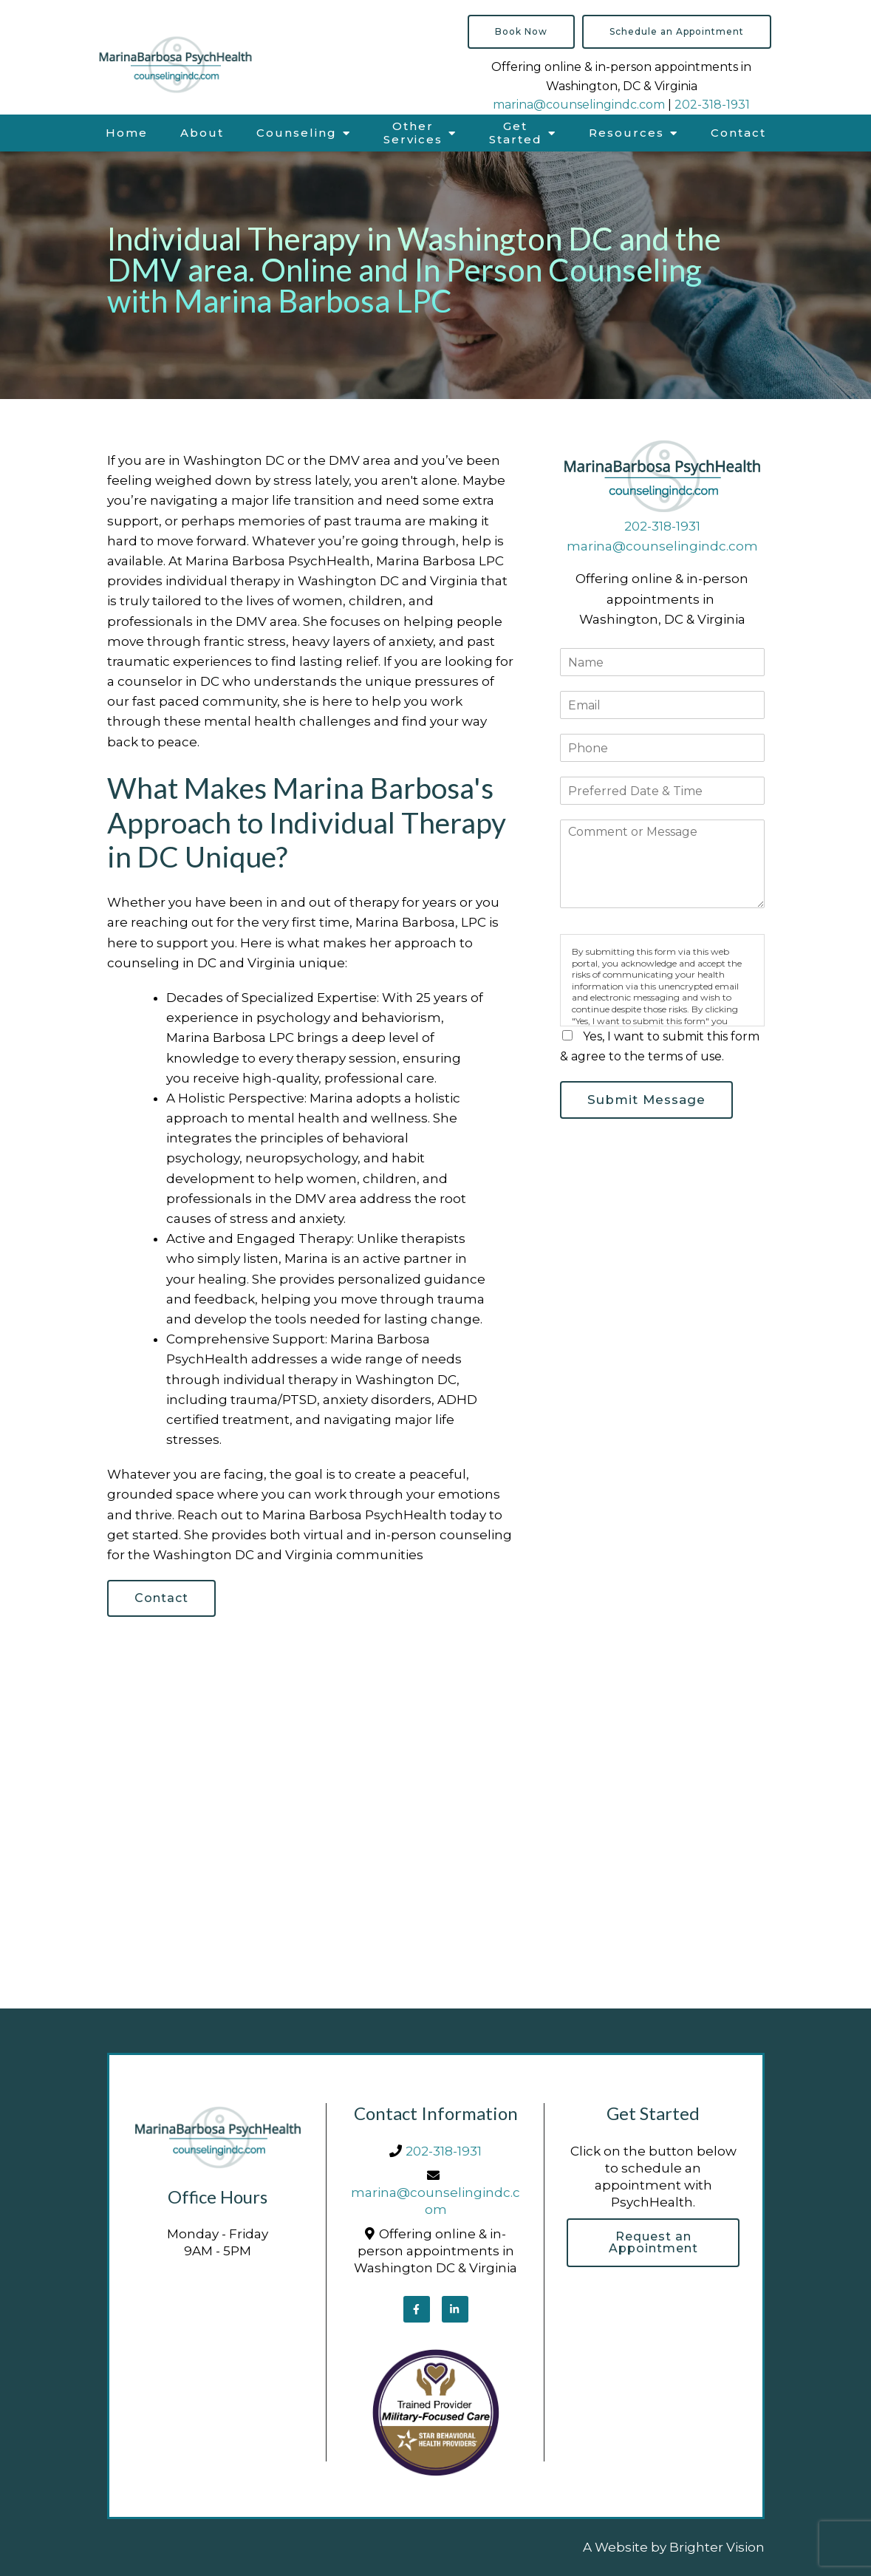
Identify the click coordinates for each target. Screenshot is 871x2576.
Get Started (515, 132)
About (202, 133)
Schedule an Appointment (676, 31)
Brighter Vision (717, 2547)
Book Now (521, 31)
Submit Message (646, 1099)
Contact (738, 133)
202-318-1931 (712, 105)
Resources (626, 133)
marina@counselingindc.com (579, 105)
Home (127, 133)
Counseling (296, 133)
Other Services (413, 132)
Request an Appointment (653, 2242)
